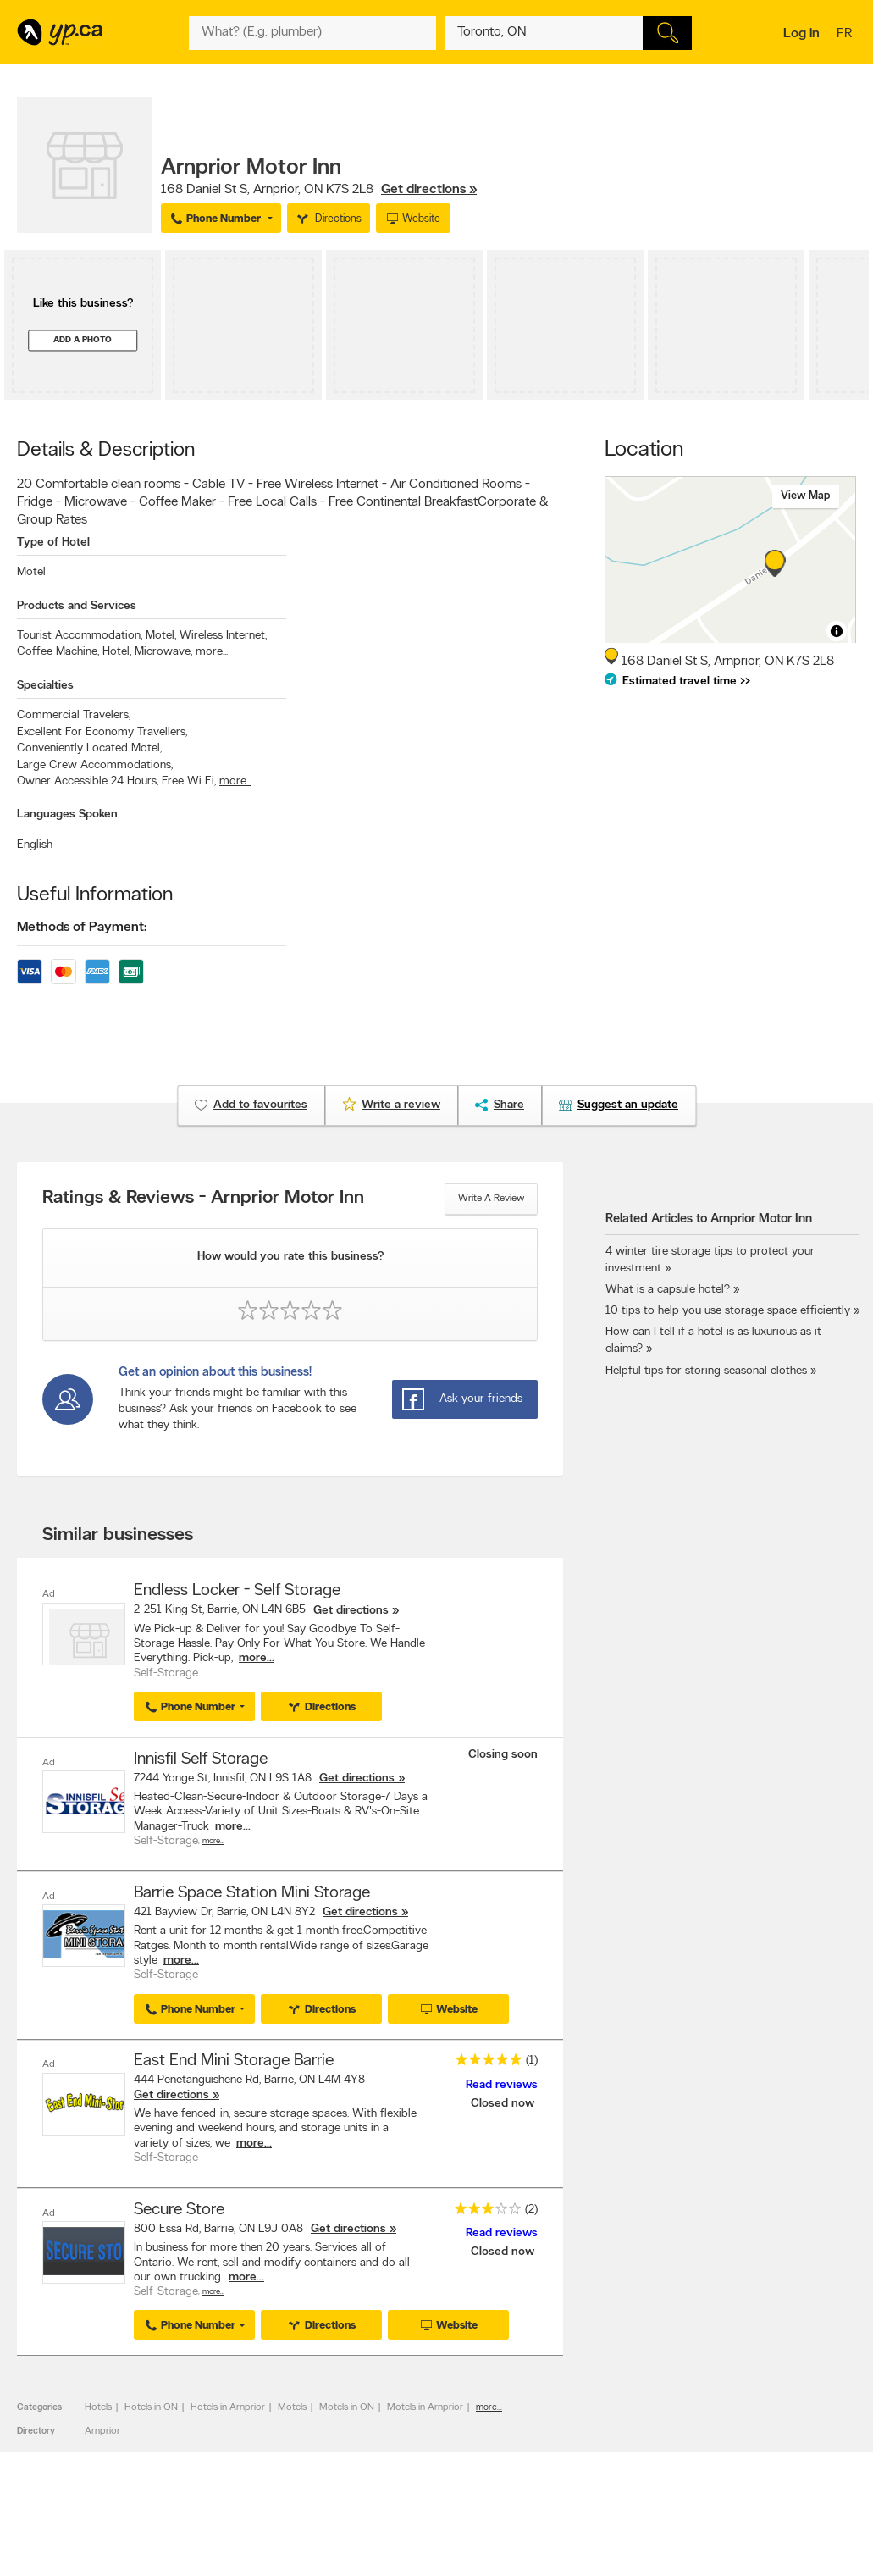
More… (213, 1840)
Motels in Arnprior (425, 2405)
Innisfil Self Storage (201, 1758)
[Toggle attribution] (836, 631)
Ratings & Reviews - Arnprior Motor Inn (203, 1198)
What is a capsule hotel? (667, 1289)
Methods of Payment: (81, 927)
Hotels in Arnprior (228, 2405)
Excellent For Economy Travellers (102, 732)
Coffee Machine (58, 651)
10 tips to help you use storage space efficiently (727, 1311)
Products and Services (76, 606)
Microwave (163, 651)
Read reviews (502, 2082)
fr (846, 35)
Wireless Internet (223, 635)
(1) (532, 2058)
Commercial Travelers (73, 715)
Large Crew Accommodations (95, 765)
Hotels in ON (151, 2405)
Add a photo (82, 340)
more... (212, 651)
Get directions (351, 1610)
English (34, 845)
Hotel (116, 651)
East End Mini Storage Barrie (234, 2059)
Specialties (45, 685)
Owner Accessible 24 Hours (87, 781)
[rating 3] (483, 2209)
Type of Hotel (53, 542)
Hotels (98, 2405)
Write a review (491, 1199)
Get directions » (429, 190)
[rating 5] (484, 2061)
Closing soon (503, 1754)
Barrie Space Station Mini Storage (252, 1891)
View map (806, 495)
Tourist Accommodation (79, 635)
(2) (531, 2207)
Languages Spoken (67, 814)
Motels (292, 2405)
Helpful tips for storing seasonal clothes (706, 1371)
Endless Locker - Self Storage (237, 1590)
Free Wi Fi (189, 781)
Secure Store (179, 2207)
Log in (801, 34)
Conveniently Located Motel (89, 748)
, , (319, 190)
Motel (31, 572)
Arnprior (102, 2429)
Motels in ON (346, 2405)
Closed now (504, 2102)
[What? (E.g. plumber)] (312, 33)
